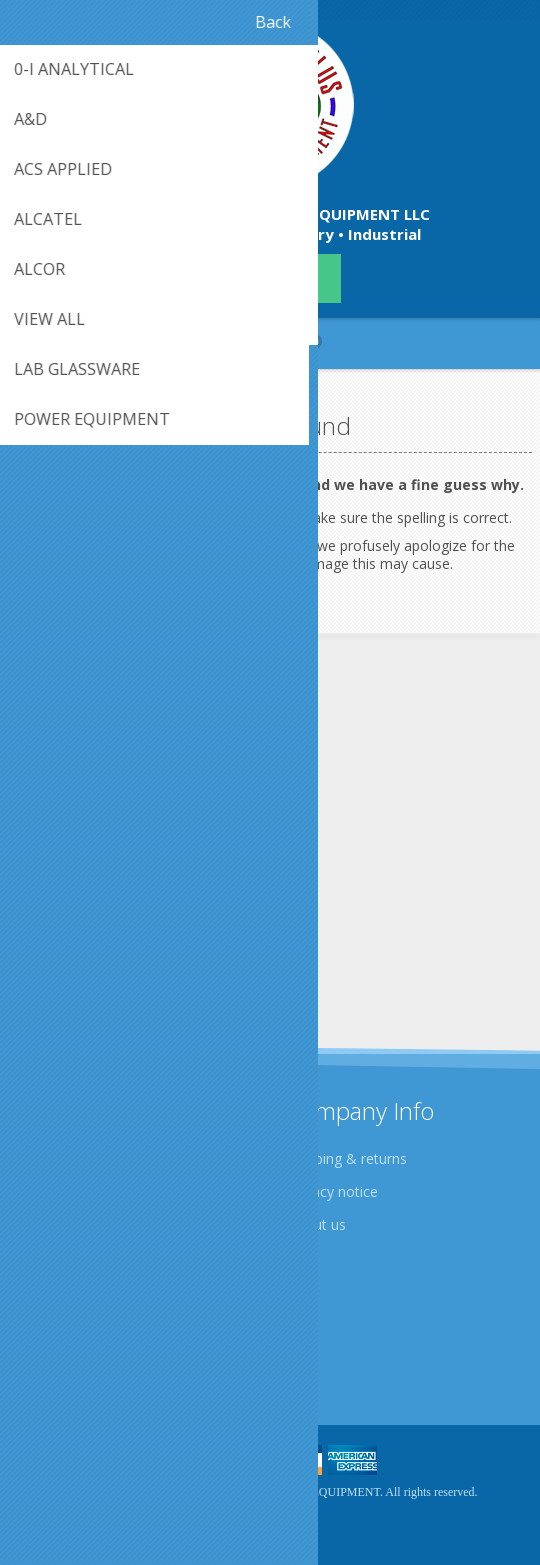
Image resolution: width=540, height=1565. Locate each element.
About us (317, 1224)
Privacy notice (333, 1191)
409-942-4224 (270, 278)
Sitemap (54, 1353)
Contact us (63, 1320)
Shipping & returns (347, 1158)
